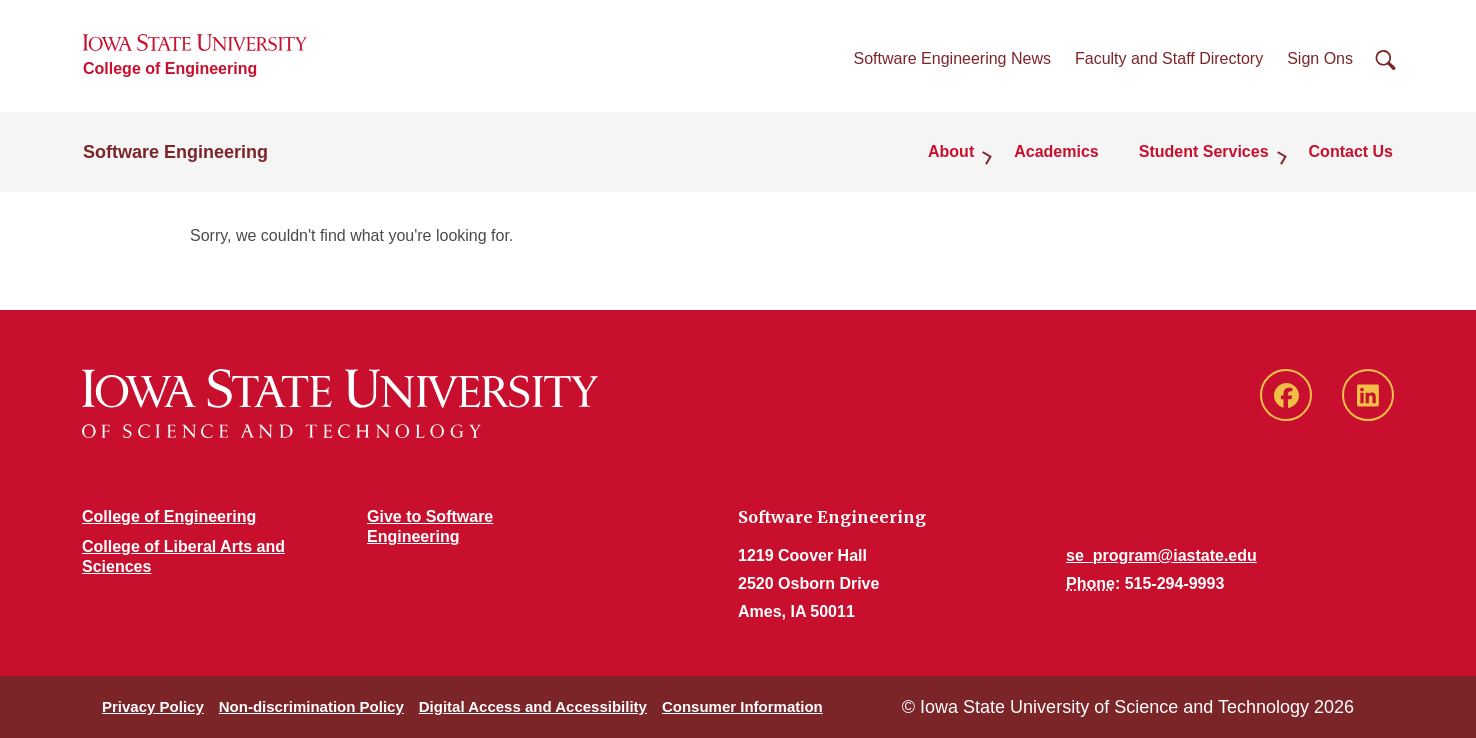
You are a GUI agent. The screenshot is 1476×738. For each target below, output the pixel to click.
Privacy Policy (153, 706)
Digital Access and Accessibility (533, 706)
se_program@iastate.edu (1161, 555)
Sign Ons (1320, 58)
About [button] (951, 151)
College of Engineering (170, 68)
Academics (1056, 151)
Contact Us (1351, 151)
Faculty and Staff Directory (1169, 58)
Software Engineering (175, 152)
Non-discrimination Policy (311, 706)
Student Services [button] (1204, 151)
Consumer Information (742, 706)
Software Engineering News (952, 58)
